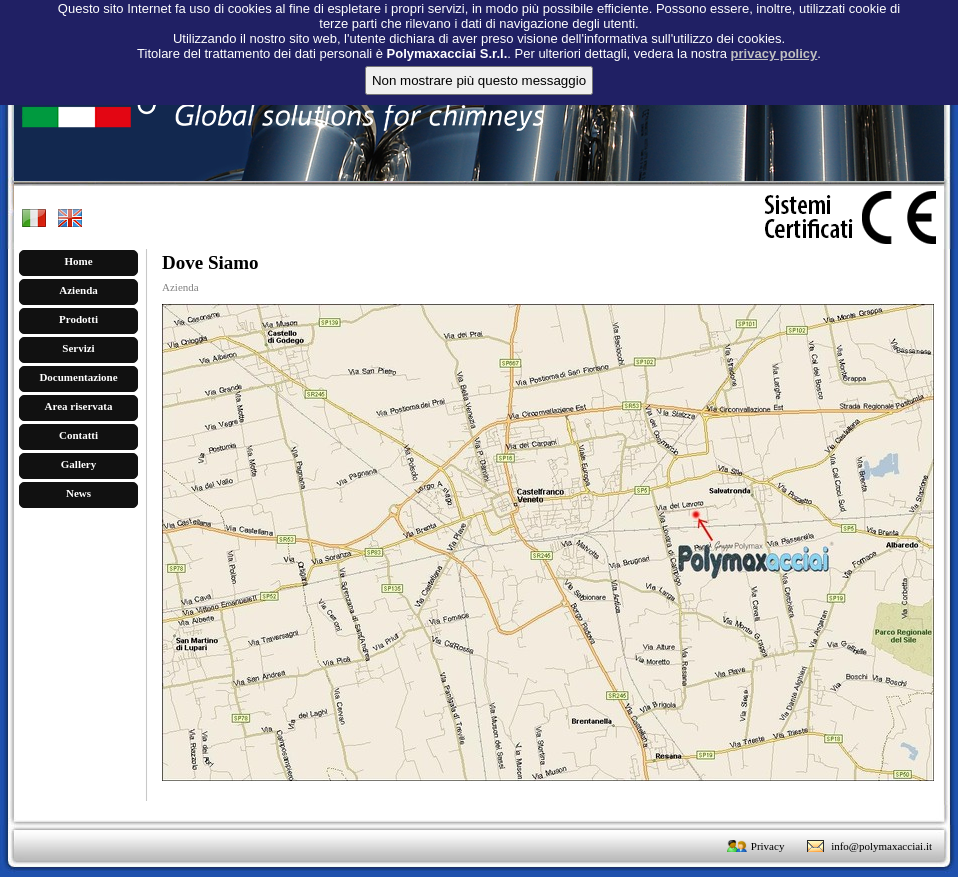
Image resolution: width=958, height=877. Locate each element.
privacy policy (774, 44)
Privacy (768, 846)
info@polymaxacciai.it (881, 846)
